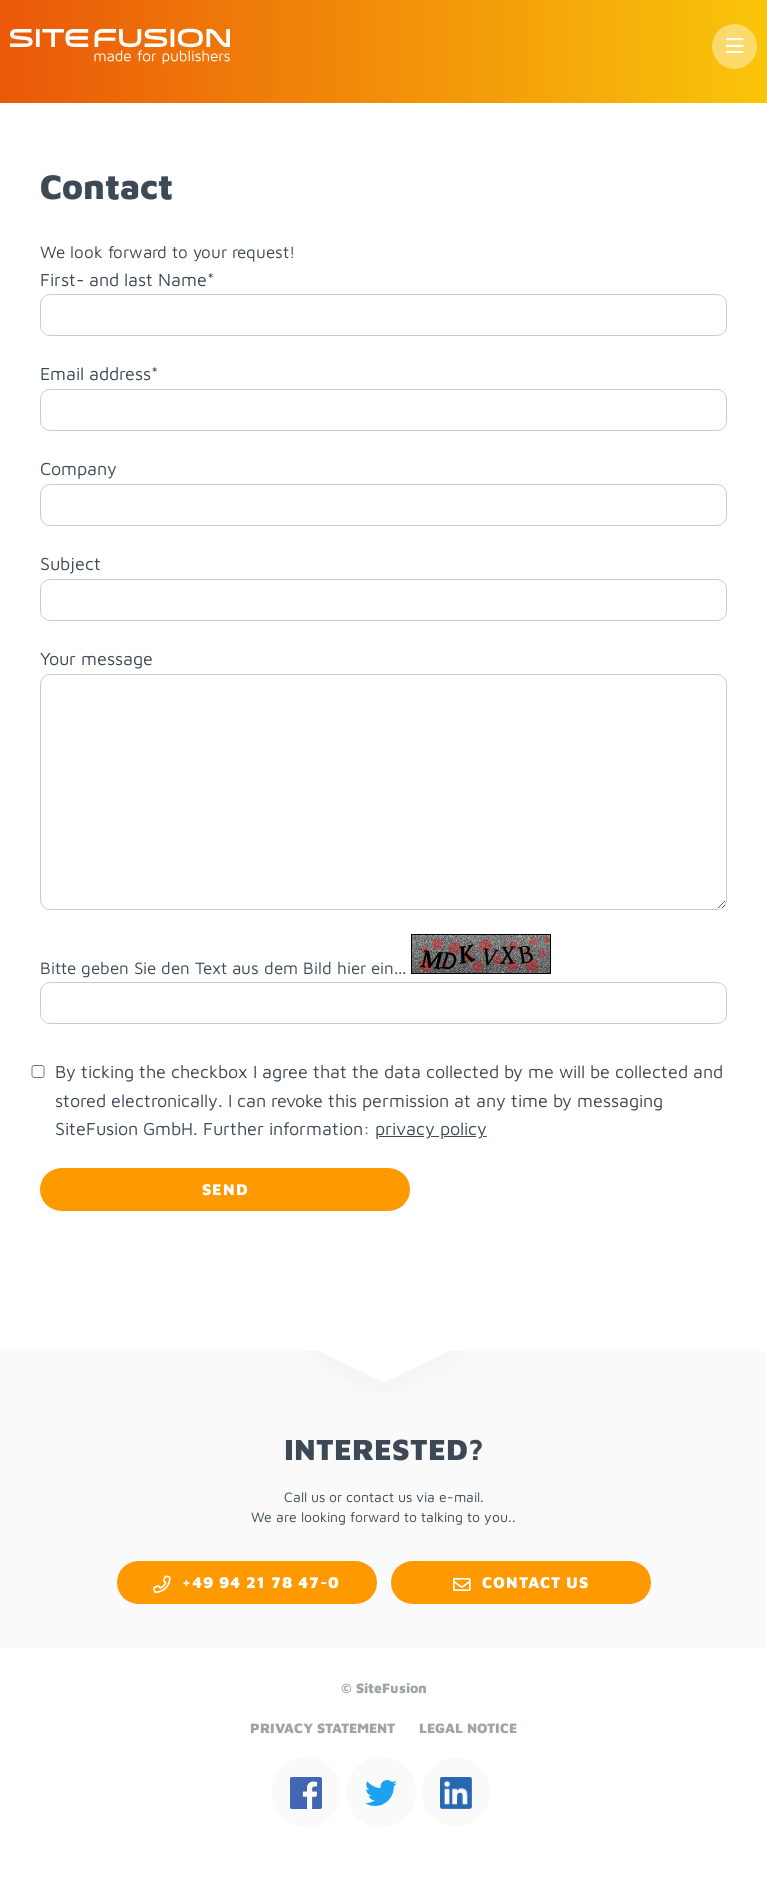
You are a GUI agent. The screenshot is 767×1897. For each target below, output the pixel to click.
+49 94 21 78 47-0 (261, 1582)
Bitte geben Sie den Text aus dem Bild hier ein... (223, 968)
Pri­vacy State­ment (322, 1727)
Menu (734, 46)
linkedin (456, 1792)
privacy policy (431, 1128)
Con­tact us (535, 1582)
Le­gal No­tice (468, 1727)
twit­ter (381, 1792)
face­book (306, 1792)
